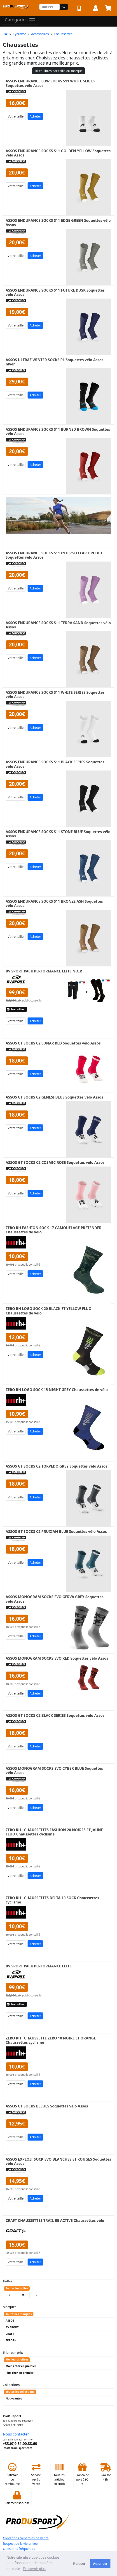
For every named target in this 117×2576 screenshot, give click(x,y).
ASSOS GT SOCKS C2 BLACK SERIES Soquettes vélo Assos (55, 1715)
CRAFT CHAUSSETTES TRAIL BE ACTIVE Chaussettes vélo (55, 2220)
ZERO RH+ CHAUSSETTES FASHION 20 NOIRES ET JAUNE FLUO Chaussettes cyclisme (54, 1832)
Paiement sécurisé (17, 2498)
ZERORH (11, 2340)
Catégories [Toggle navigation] (20, 20)
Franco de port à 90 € (82, 2474)
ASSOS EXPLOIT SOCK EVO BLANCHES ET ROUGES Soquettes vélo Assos (58, 2161)
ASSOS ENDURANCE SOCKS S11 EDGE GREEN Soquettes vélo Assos (58, 222)
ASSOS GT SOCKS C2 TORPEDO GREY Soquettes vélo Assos (56, 1466)
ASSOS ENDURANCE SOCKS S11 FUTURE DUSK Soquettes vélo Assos (55, 292)
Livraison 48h (105, 2472)
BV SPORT (12, 2327)
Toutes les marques (19, 2314)
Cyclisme (19, 34)
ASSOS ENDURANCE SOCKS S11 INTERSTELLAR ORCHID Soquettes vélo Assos (54, 555)
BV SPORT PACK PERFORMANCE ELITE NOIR (44, 971)
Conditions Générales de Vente (26, 2538)
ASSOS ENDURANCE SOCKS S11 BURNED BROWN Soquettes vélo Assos (58, 431)
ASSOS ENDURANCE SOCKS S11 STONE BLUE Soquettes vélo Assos (58, 833)
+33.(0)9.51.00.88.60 (20, 2443)
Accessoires (40, 34)
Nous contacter (16, 2434)
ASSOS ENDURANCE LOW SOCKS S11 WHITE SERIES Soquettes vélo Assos (50, 83)
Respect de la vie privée (20, 2543)
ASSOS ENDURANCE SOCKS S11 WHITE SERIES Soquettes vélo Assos (55, 694)
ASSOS (10, 2320)
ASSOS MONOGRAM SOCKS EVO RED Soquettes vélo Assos (57, 1658)
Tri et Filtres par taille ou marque (58, 71)
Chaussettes (63, 34)
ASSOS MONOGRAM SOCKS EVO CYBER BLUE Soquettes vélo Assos (54, 1770)
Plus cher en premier (19, 2373)
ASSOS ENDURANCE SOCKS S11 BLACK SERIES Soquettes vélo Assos (55, 764)
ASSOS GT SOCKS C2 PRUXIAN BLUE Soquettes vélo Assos (56, 1531)
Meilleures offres (17, 2359)
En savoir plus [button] (34, 2569)
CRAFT (10, 2334)
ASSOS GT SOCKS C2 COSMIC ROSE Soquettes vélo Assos (55, 1162)
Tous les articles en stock (59, 2474)
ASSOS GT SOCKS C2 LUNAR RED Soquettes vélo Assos (53, 1043)
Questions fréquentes (19, 2549)
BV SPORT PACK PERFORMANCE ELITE (39, 1966)
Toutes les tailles (17, 2288)
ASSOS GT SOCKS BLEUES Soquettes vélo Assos (47, 2106)
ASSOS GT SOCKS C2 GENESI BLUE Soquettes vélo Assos (54, 1097)
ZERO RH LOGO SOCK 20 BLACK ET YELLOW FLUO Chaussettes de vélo (48, 1310)
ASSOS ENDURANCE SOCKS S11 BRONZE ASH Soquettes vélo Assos (54, 903)
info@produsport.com (17, 2448)
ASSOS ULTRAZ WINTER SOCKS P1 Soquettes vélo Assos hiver (54, 362)
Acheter (35, 116)
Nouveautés (14, 2398)
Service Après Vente (36, 2474)
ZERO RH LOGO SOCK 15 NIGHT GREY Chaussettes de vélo (57, 1389)
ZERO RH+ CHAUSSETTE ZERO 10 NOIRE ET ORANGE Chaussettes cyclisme (51, 2040)
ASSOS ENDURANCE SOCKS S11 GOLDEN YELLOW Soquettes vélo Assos (58, 153)
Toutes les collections (20, 2392)
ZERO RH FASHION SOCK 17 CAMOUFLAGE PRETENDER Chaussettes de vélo (53, 1230)
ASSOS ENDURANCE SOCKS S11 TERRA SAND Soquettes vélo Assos (58, 625)
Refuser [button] (79, 2563)
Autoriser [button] (100, 2563)
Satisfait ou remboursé (12, 2474)
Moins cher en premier (21, 2366)
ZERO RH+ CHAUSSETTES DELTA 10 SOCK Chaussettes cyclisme (52, 1900)
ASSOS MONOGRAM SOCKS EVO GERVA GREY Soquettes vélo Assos (54, 1599)
